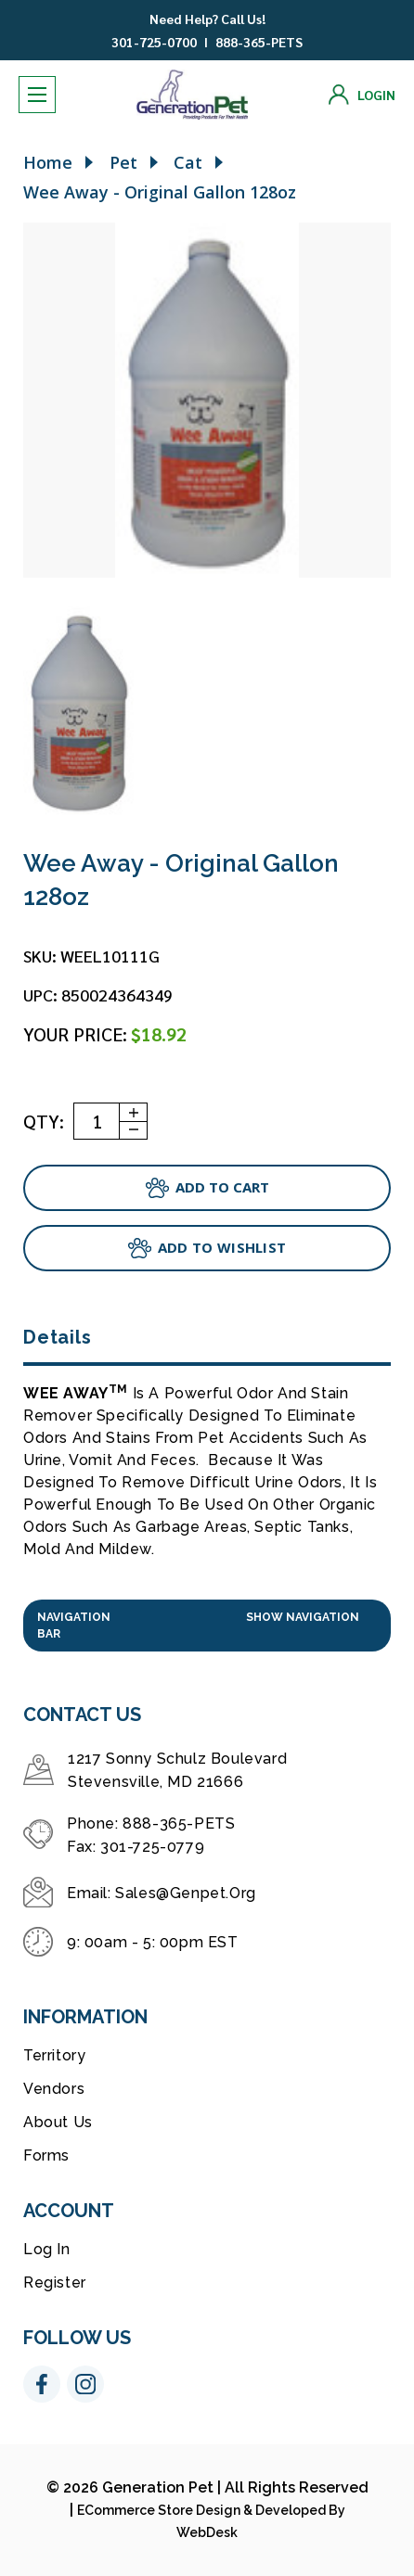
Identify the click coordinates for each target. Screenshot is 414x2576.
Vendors (53, 2089)
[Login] (362, 94)
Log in (47, 2249)
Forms (46, 2155)
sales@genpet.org (185, 1893)
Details (57, 1337)
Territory (54, 2055)
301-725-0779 (152, 1846)
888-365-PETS (259, 41)
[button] (207, 1625)
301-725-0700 (154, 41)
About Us (58, 2122)
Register (54, 2282)
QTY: (43, 1121)
